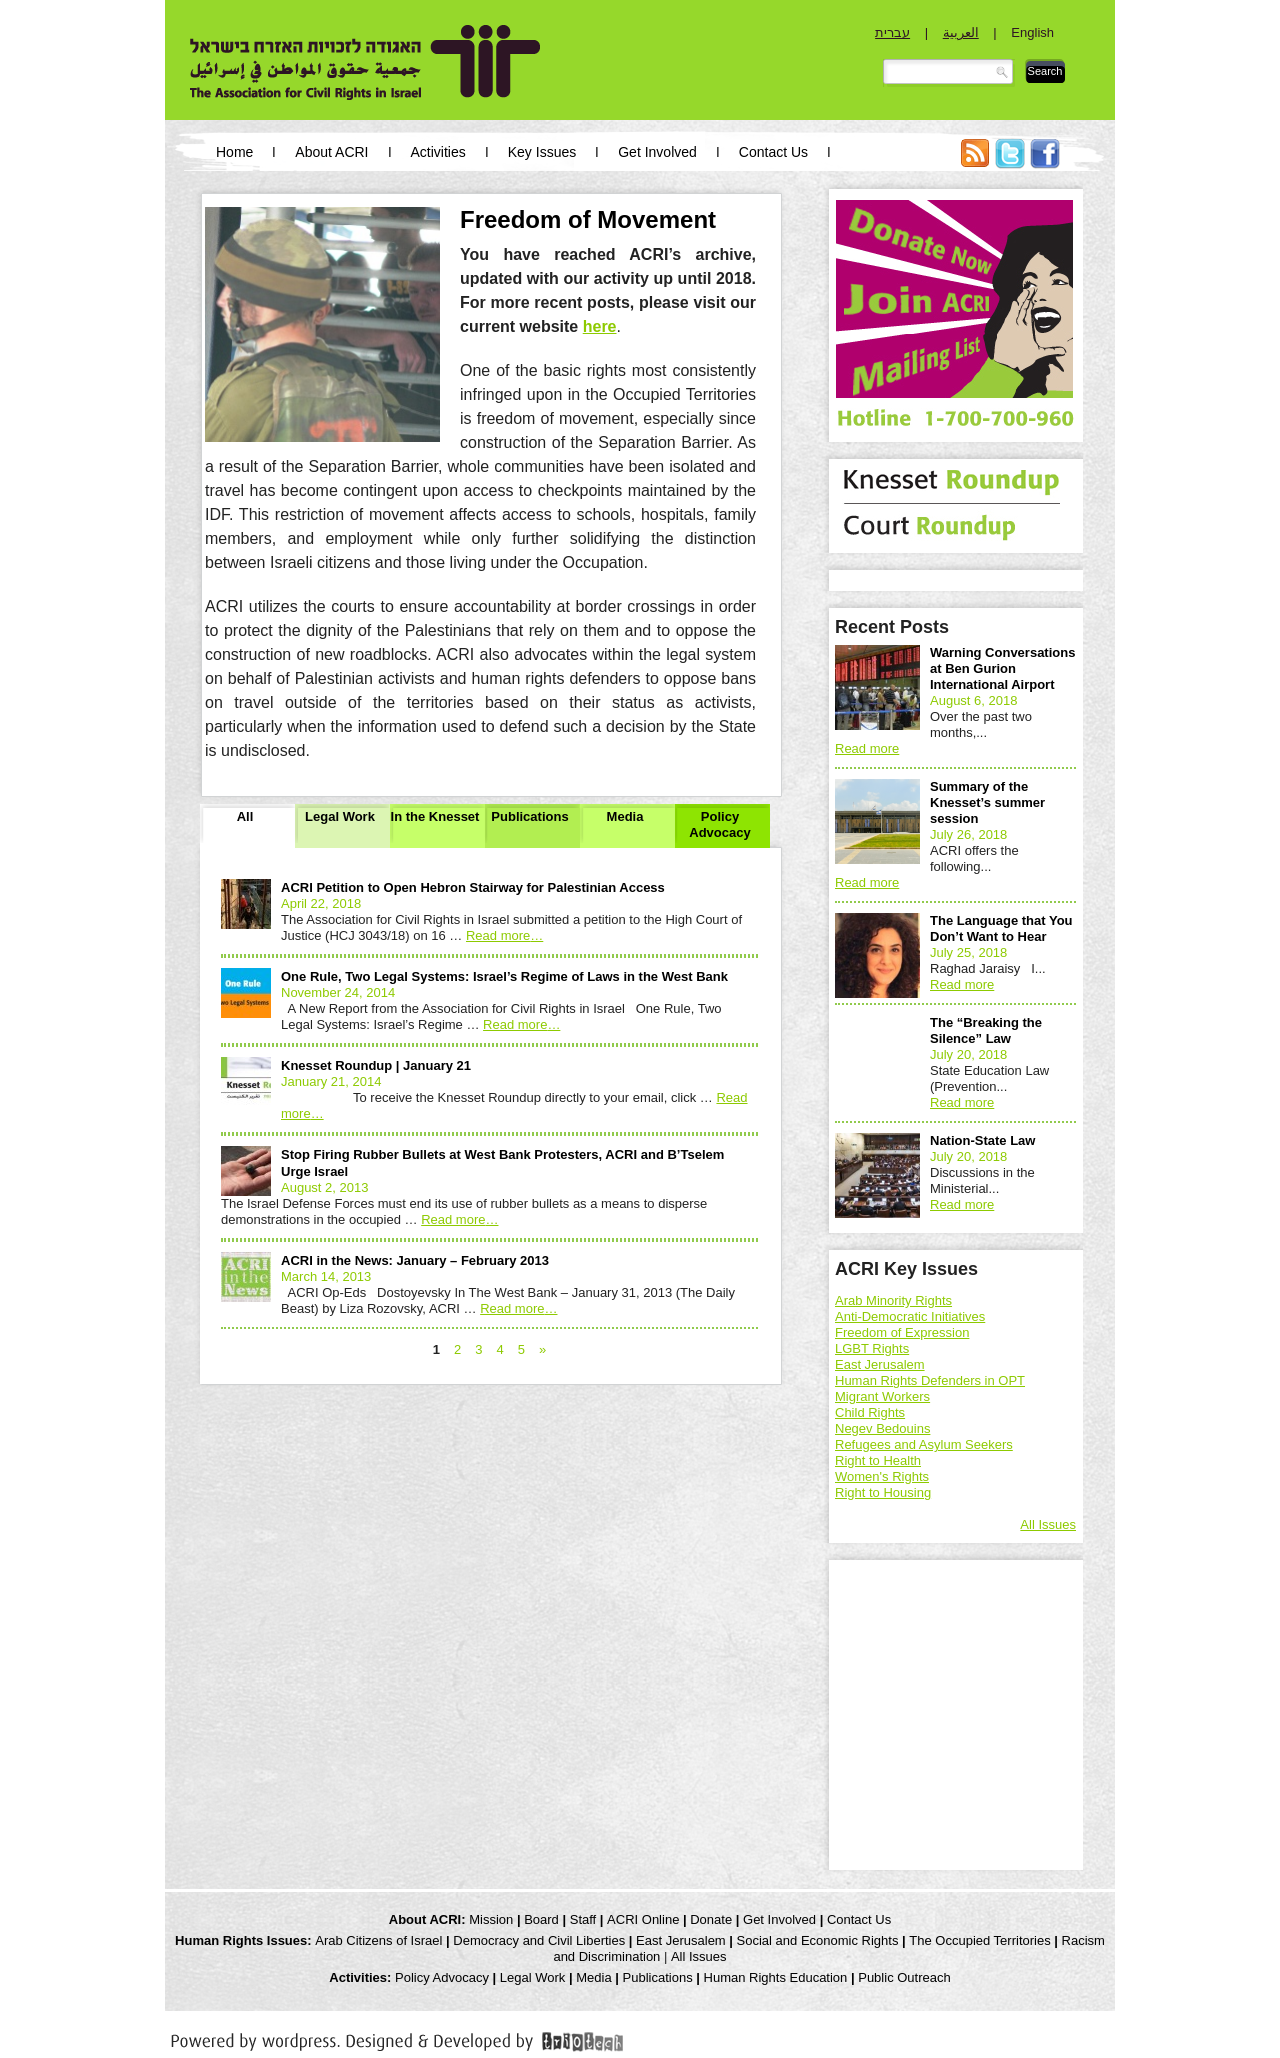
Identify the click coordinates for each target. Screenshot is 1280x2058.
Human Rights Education (776, 1977)
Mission (491, 1919)
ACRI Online (643, 1919)
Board (541, 1919)
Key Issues (542, 152)
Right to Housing (883, 1492)
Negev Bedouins (882, 1428)
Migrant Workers (882, 1396)
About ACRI (331, 152)
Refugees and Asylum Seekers (924, 1444)
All (245, 816)
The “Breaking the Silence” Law (986, 1030)
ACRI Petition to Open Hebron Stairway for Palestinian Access (473, 887)
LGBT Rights (872, 1348)
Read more (504, 935)
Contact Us (773, 152)
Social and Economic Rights (818, 1940)
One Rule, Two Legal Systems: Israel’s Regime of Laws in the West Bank (504, 976)
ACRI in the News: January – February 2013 (415, 1260)
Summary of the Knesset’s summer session (987, 802)
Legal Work (340, 816)
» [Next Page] (542, 1349)
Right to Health (878, 1460)
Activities (438, 152)
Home (234, 152)
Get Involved (657, 152)
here (600, 326)
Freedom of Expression (902, 1332)
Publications (529, 816)
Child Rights (870, 1412)
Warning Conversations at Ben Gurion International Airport (1002, 668)
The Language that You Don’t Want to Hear (1001, 928)
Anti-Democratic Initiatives (910, 1316)
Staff (583, 1919)
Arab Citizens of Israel (378, 1940)
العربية (961, 32)
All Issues (1048, 1524)
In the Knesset (435, 816)
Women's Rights (882, 1476)
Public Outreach (904, 1977)
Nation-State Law (982, 1140)
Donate (711, 1919)
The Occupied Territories (979, 1940)
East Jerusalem (880, 1364)
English (1032, 32)
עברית (892, 32)
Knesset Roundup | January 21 (376, 1065)
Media (625, 816)
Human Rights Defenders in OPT (930, 1380)
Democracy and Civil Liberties (539, 1940)
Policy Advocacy (719, 824)
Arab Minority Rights (893, 1300)
